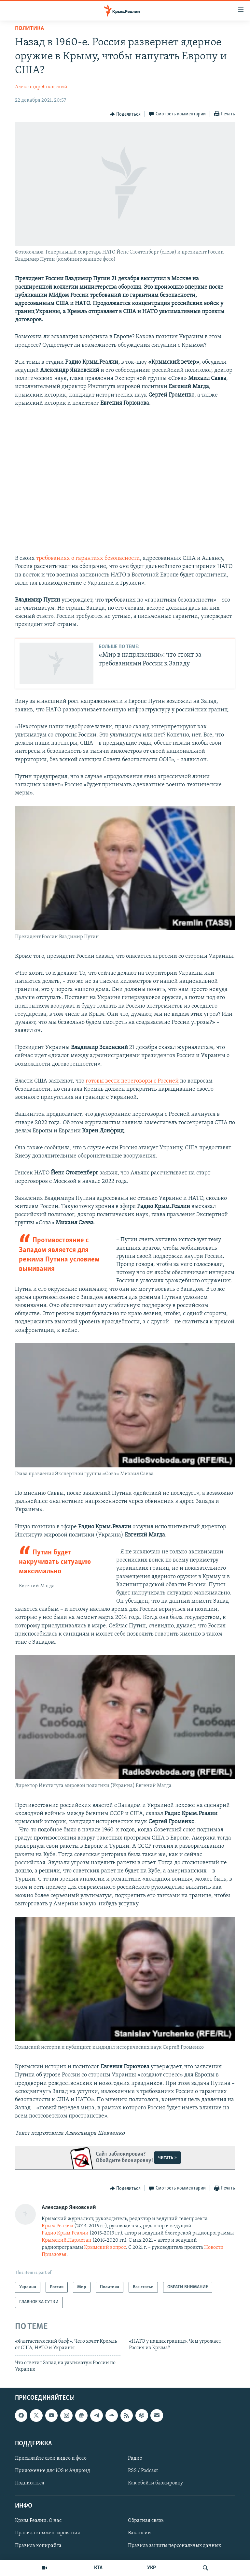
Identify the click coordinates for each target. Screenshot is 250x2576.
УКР (151, 2567)
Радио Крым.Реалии (65, 2233)
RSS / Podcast (143, 2470)
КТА (98, 2567)
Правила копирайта (38, 2545)
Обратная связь (145, 2521)
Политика (29, 28)
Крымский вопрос (105, 2247)
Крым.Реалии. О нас (38, 2521)
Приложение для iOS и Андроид (52, 2470)
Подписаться (29, 2483)
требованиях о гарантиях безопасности (88, 558)
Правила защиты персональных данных (174, 2545)
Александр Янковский (41, 87)
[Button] (125, 114)
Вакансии (139, 2533)
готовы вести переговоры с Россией (132, 1081)
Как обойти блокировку (155, 2483)
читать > (167, 2157)
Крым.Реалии (57, 2226)
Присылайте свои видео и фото (51, 2458)
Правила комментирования (47, 2533)
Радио (135, 2458)
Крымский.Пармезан (66, 2240)
